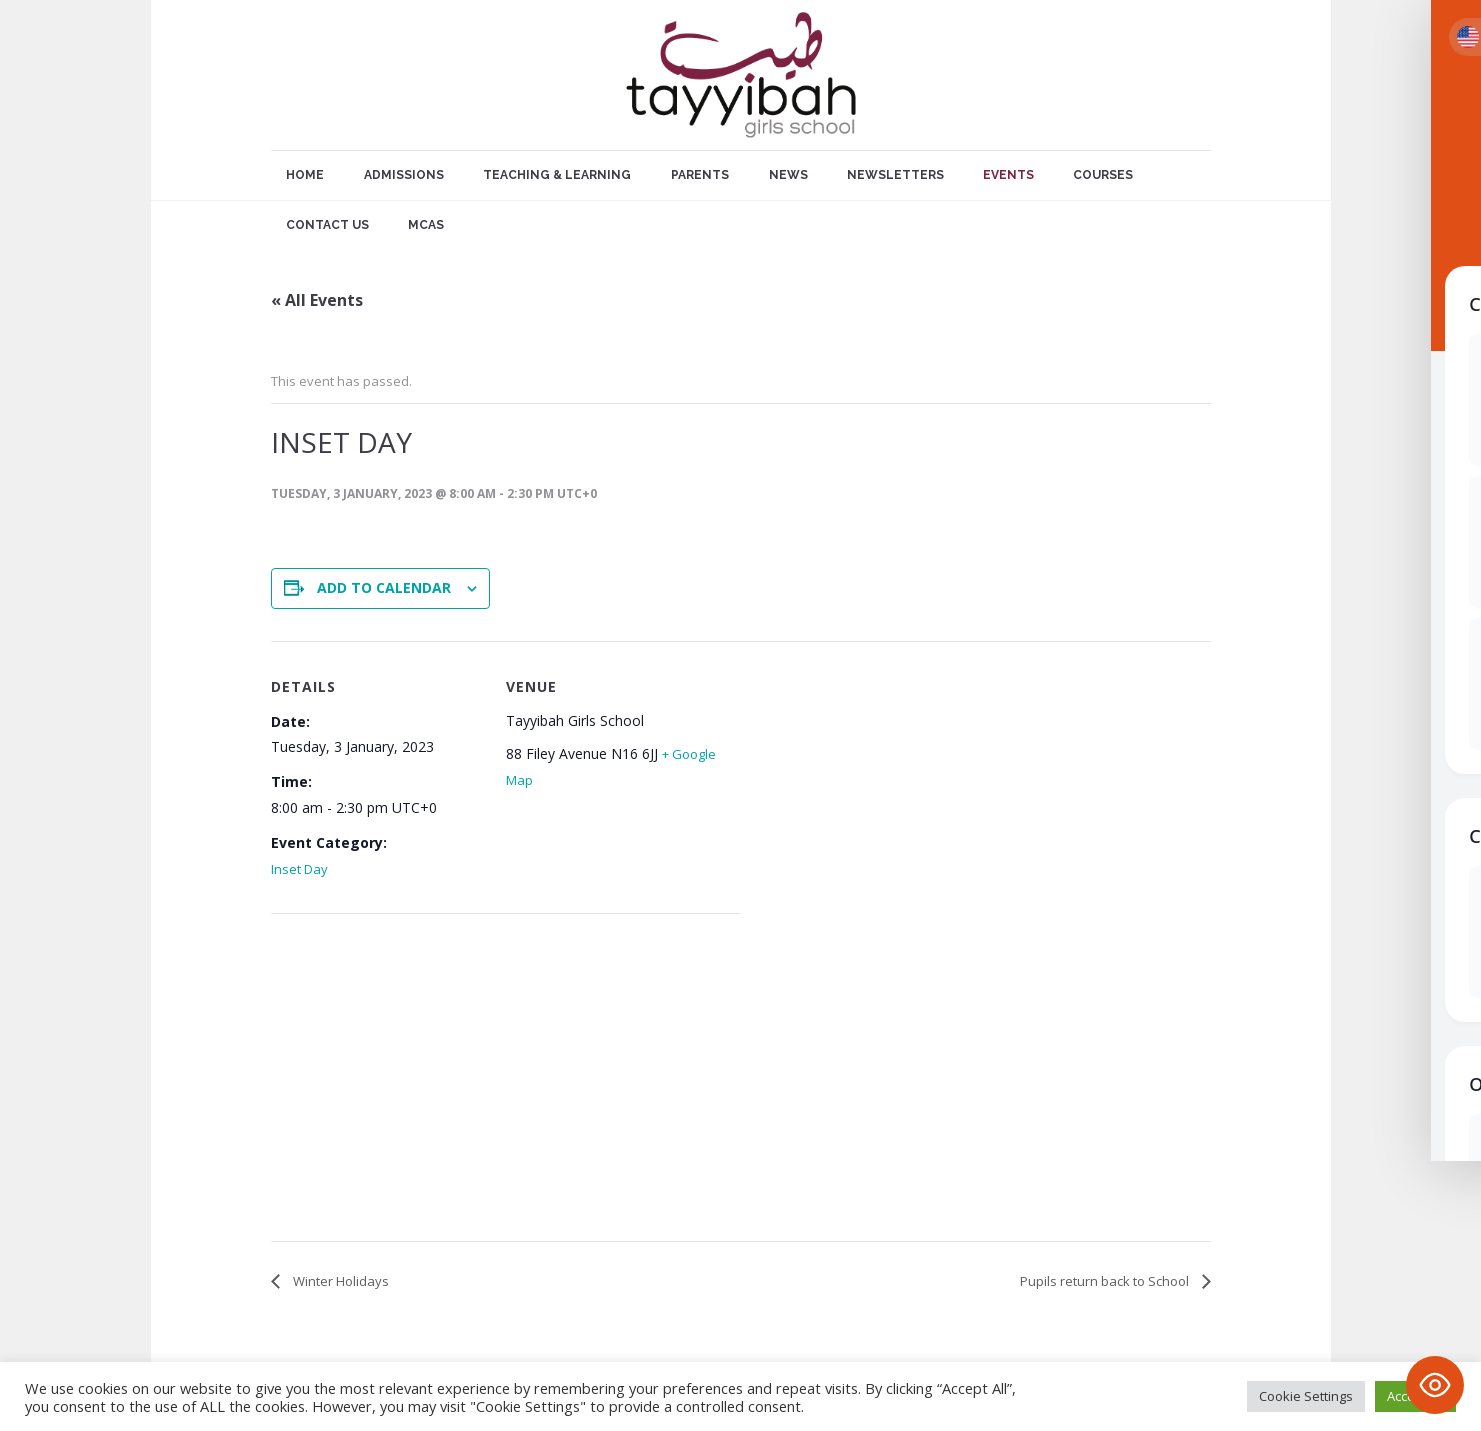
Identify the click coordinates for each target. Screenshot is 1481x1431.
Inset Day (299, 869)
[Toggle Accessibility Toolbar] (1435, 1385)
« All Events (317, 300)
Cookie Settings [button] (1306, 1396)
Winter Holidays (339, 1281)
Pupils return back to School (1106, 1281)
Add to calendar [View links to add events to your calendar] (384, 587)
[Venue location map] (376, 1081)
